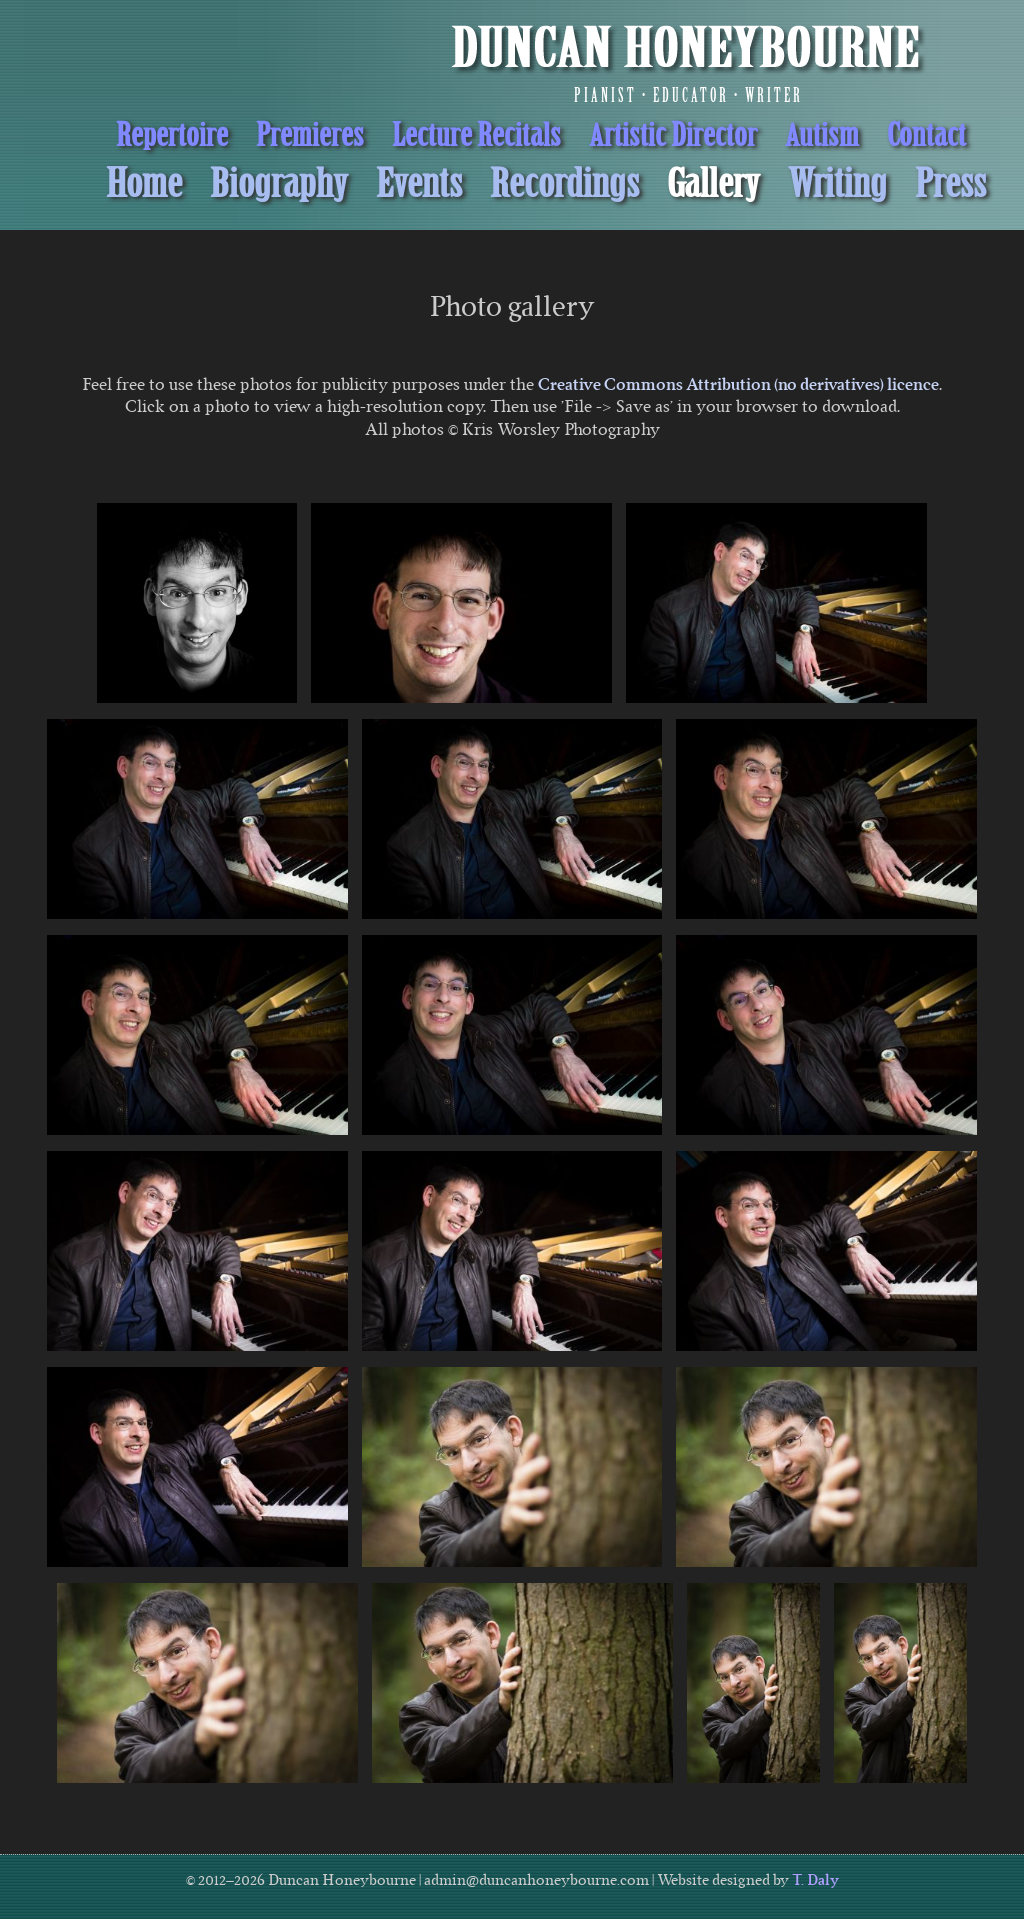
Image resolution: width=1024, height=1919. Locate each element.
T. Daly (815, 1880)
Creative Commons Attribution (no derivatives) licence (738, 384)
